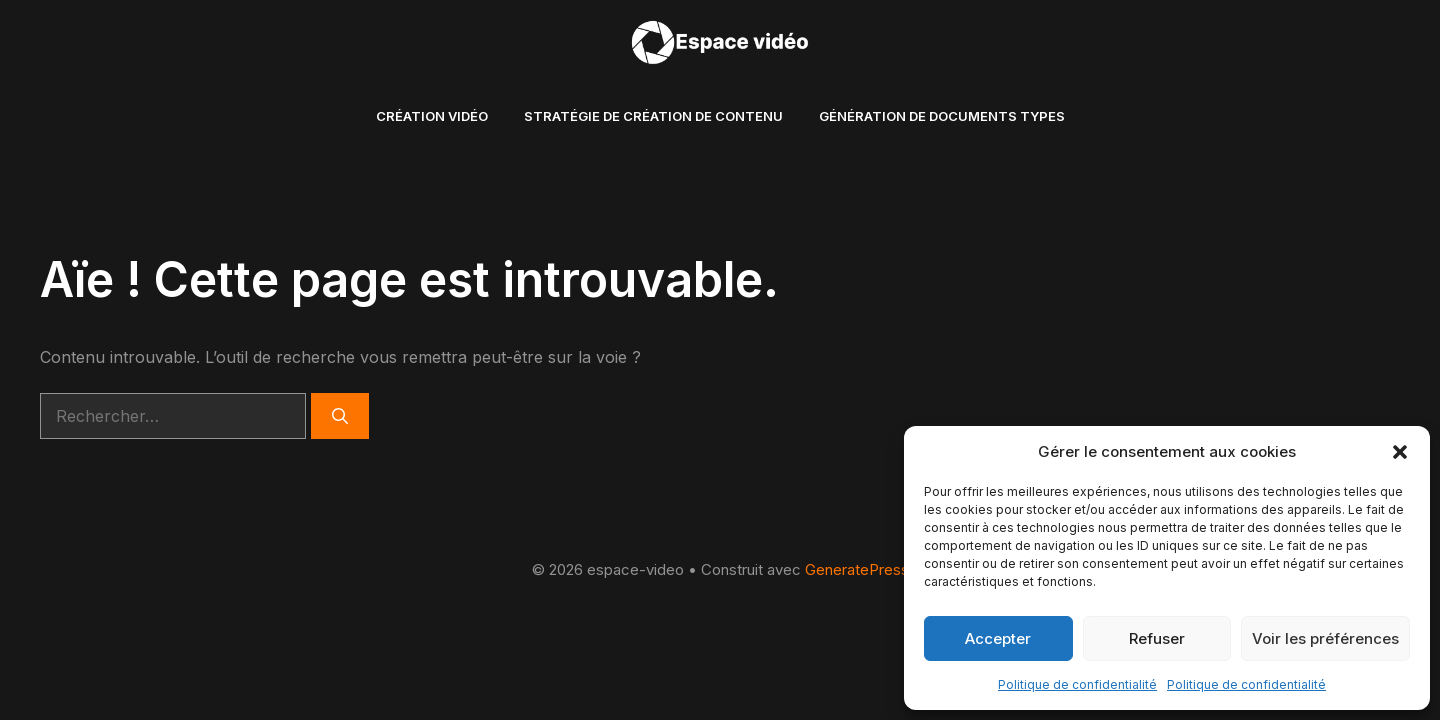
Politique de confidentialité (1077, 684)
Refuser (1157, 638)
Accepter (998, 638)
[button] (1400, 452)
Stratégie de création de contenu (653, 116)
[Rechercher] (340, 416)
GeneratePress (857, 569)
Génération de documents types (942, 116)
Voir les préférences (1325, 638)
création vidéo (432, 116)
